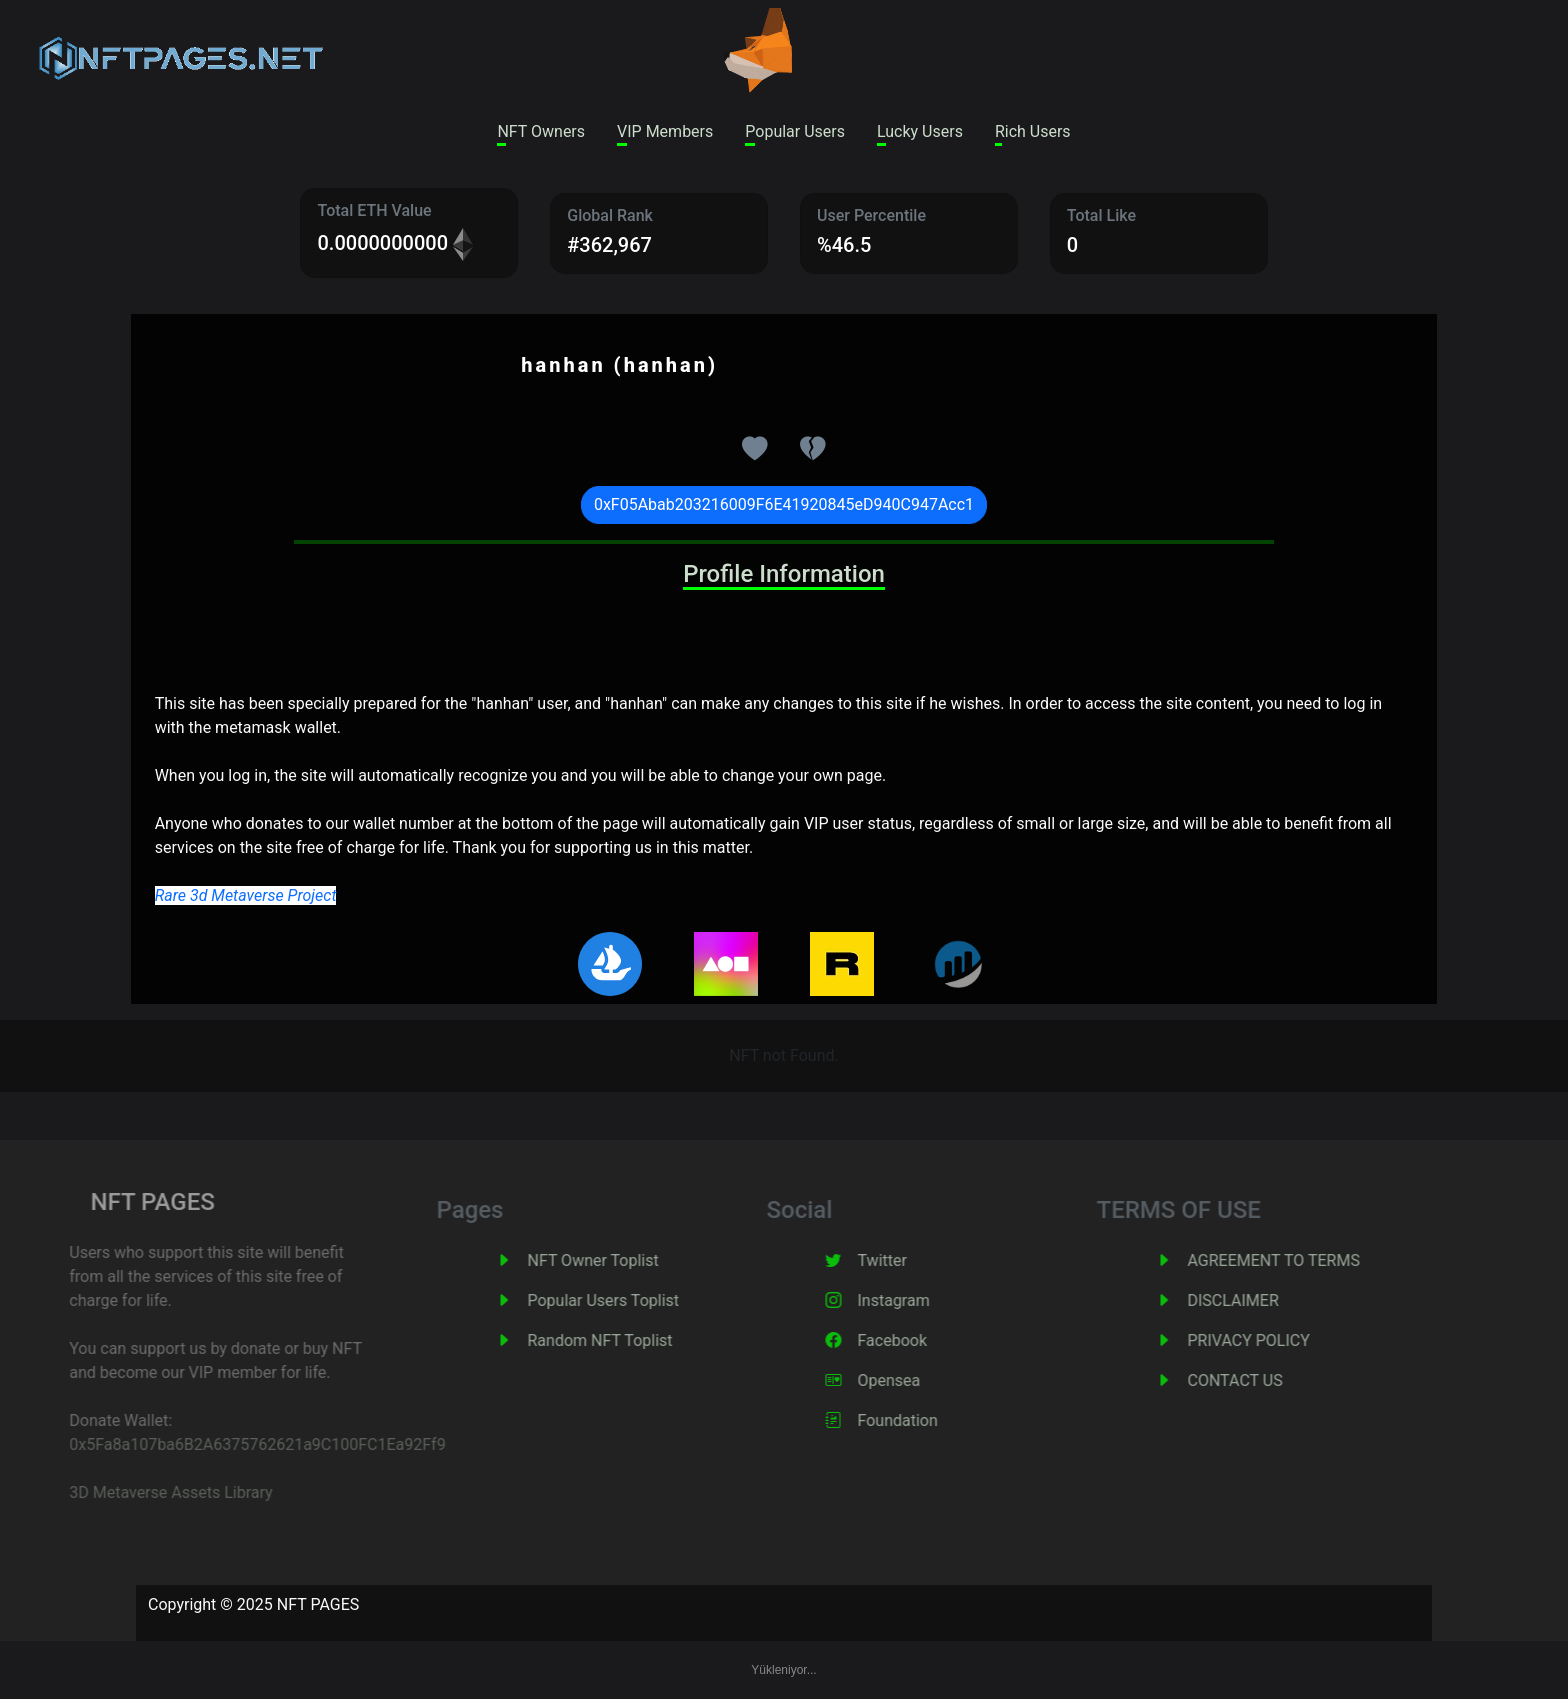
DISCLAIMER (1259, 1300)
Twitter (908, 1260)
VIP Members (665, 131)
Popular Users (795, 131)
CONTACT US (1261, 1380)
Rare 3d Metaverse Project (246, 895)
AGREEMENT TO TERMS (1300, 1260)
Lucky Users (920, 131)
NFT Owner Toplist (619, 1260)
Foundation (924, 1420)
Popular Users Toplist (630, 1300)
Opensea (915, 1380)
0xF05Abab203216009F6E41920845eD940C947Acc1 (784, 504)
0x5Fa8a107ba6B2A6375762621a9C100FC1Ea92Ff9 (229, 1444)
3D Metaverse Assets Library (142, 1492)
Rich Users (1033, 131)
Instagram (920, 1300)
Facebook (918, 1340)
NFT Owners (541, 131)
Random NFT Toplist (626, 1340)
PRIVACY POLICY (1275, 1340)
